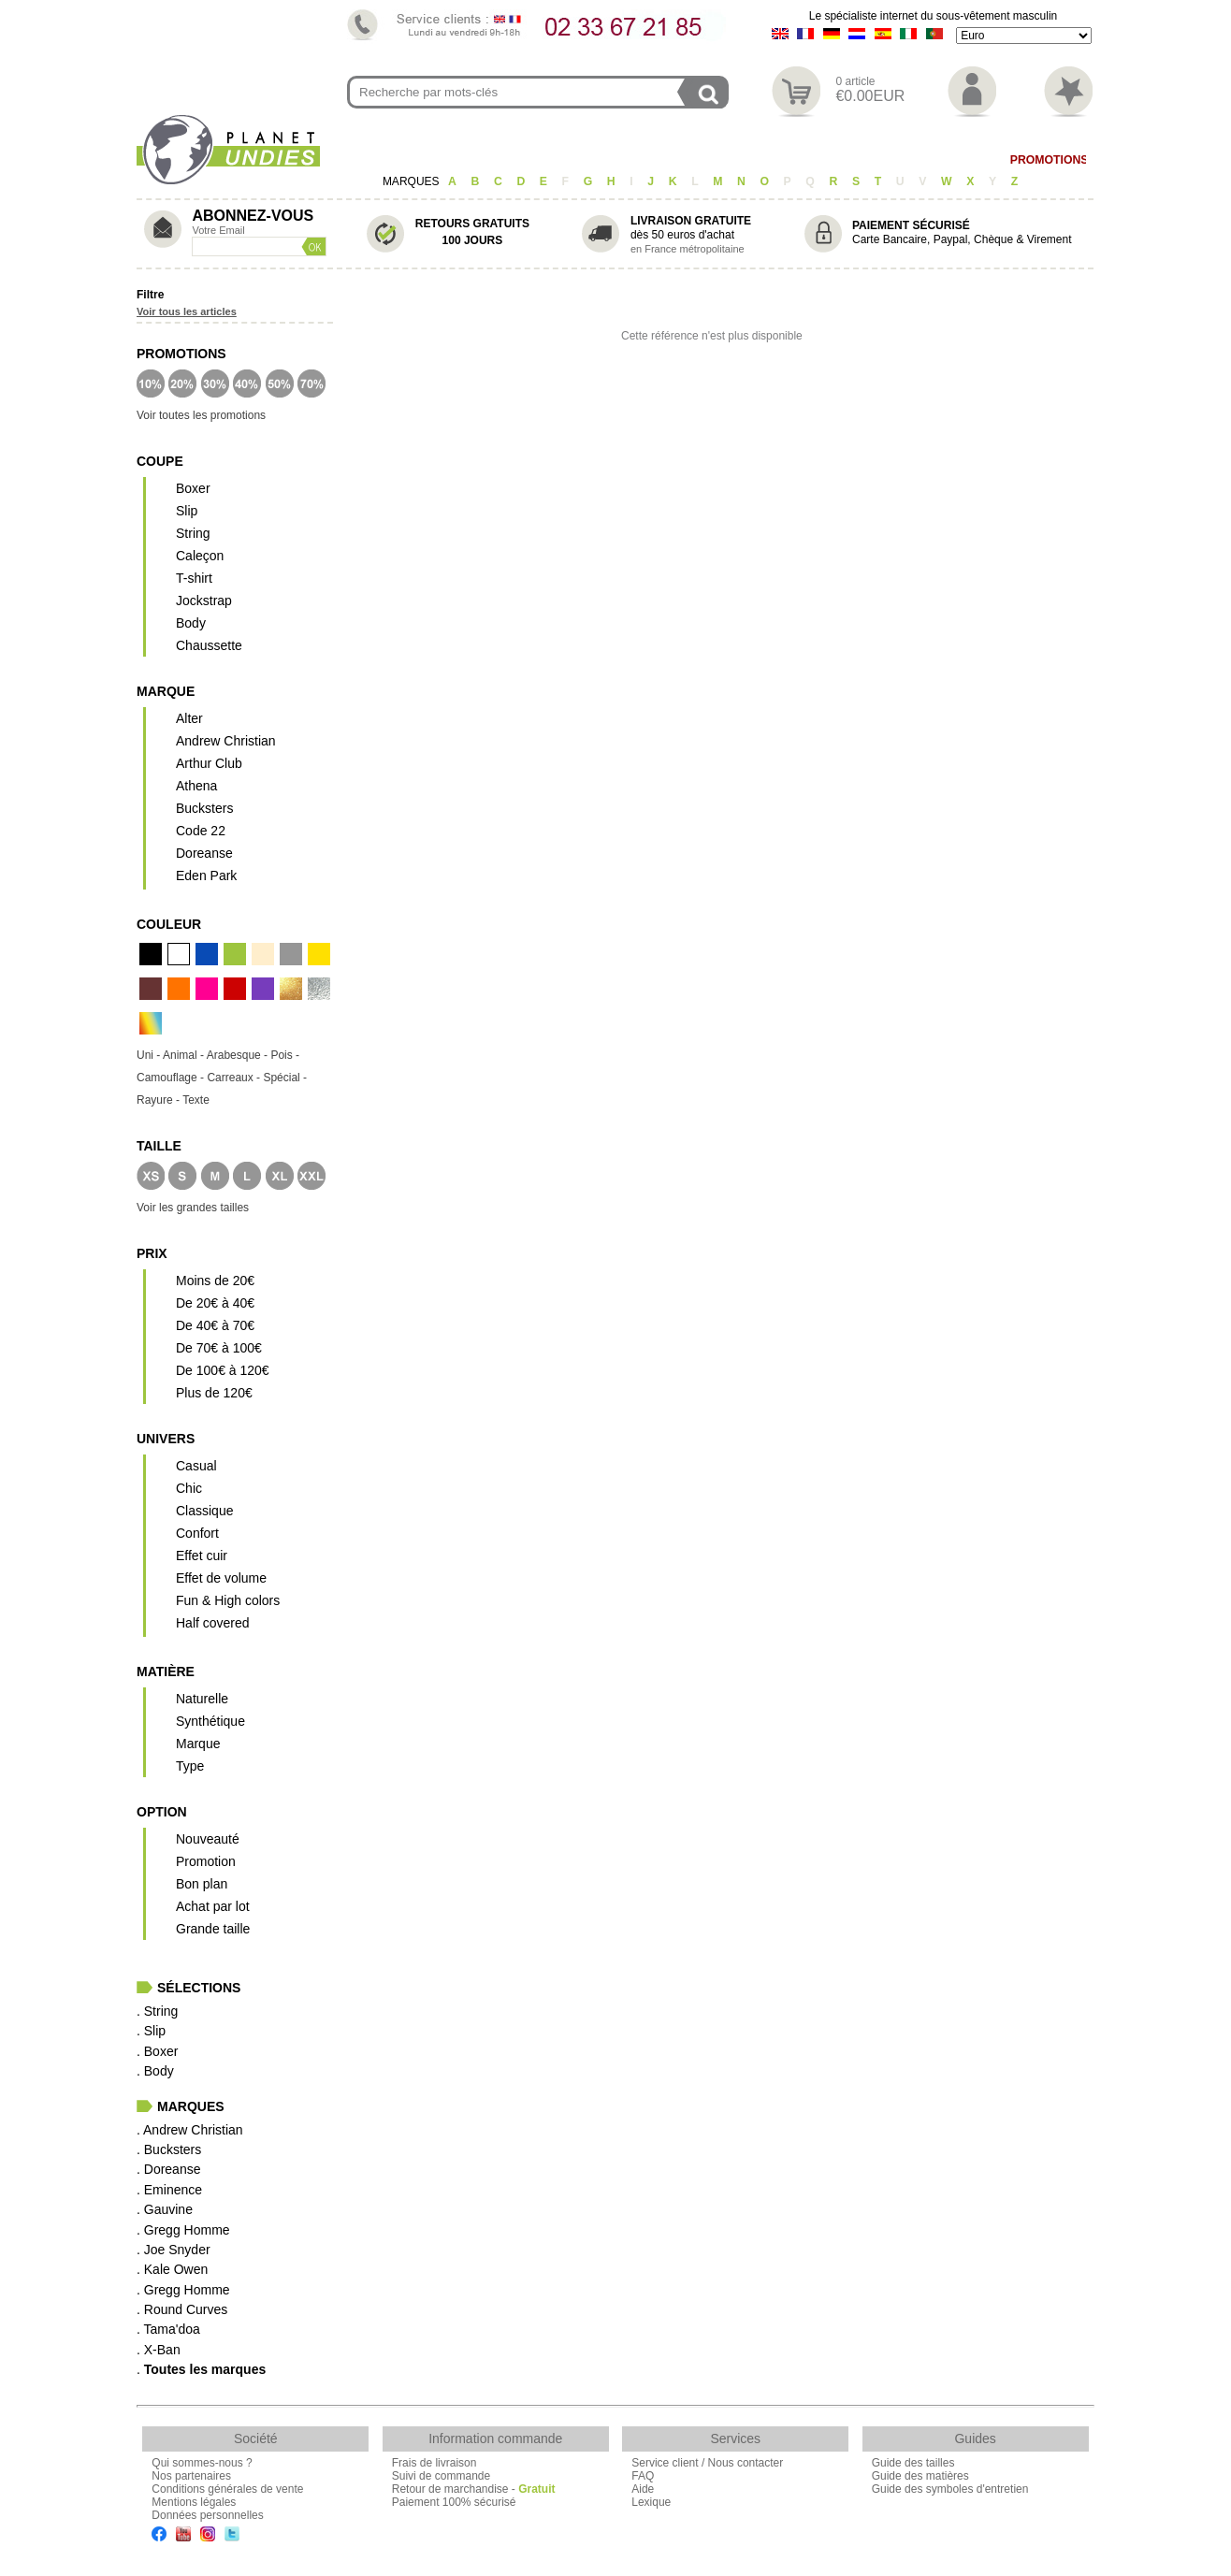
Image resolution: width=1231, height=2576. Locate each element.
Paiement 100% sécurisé (454, 2502)
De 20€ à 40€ (215, 1302)
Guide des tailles (913, 2462)
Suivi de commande (441, 2475)
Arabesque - (239, 1055)
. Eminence (169, 2189)
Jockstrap (204, 600)
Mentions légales (194, 2502)
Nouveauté (207, 1838)
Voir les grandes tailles (193, 1207)
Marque (198, 1743)
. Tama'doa (168, 2329)
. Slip (151, 2030)
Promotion (206, 1861)
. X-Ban (159, 2349)
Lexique (651, 2502)
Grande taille (213, 1928)
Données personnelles (207, 2515)
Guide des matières (920, 2475)
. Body (155, 2070)
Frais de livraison (434, 2462)
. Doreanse (168, 2169)
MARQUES (412, 181)
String (193, 533)
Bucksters (204, 808)
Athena (196, 785)
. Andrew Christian (190, 2129)
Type (190, 1765)
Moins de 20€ (215, 1280)
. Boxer (157, 2051)
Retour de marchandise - (474, 2489)
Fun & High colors (228, 1600)
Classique (204, 1510)
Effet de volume (221, 1577)
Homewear (827, 159)
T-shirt (689, 159)
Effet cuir (201, 1555)
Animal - (185, 1055)
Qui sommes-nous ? (202, 2462)
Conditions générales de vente (227, 2489)
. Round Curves (182, 2309)
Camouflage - (172, 1077)
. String (157, 2011)
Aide (642, 2489)
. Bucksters (169, 2149)
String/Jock (409, 159)
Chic (189, 1488)
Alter (189, 718)
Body (751, 159)
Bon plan (201, 1883)
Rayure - (159, 1100)
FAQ (642, 2475)
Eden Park (206, 875)
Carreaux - (235, 1077)
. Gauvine (165, 2209)
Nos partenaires (191, 2475)
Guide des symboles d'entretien (950, 2489)
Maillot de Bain (935, 159)
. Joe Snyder (173, 2249)
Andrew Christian (226, 740)
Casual (196, 1465)
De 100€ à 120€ (222, 1370)
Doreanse (204, 853)
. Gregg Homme (183, 2229)
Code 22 (200, 830)
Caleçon (615, 159)
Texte (196, 1100)
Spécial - (285, 1077)
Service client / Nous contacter (707, 2462)
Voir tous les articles (187, 311)
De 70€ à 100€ (219, 1347)
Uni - (150, 1055)
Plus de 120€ (214, 1392)
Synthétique (210, 1721)
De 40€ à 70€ (215, 1325)
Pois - (284, 1055)
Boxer (542, 159)
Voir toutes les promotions (201, 415)
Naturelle (202, 1698)
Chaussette (209, 645)
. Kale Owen (172, 2269)
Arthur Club (209, 763)
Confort (197, 1533)
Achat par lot (213, 1906)
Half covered (213, 1622)
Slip (485, 159)
